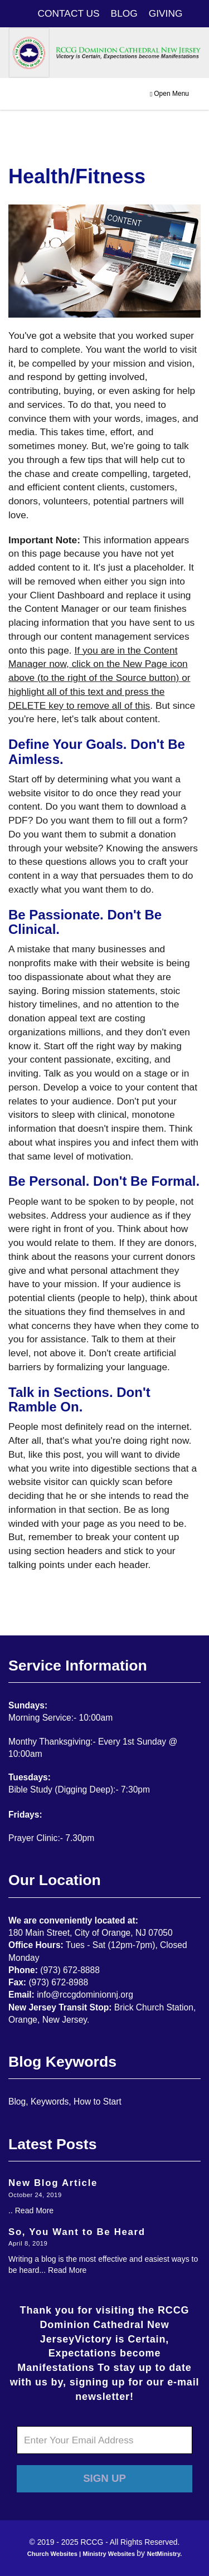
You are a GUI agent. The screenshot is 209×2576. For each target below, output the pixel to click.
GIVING (166, 13)
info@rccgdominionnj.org (85, 1994)
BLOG (124, 13)
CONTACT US (69, 13)
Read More (34, 2210)
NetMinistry (164, 2553)
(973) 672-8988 (58, 1982)
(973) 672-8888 (70, 1970)
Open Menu (169, 94)
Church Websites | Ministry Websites (82, 2553)
